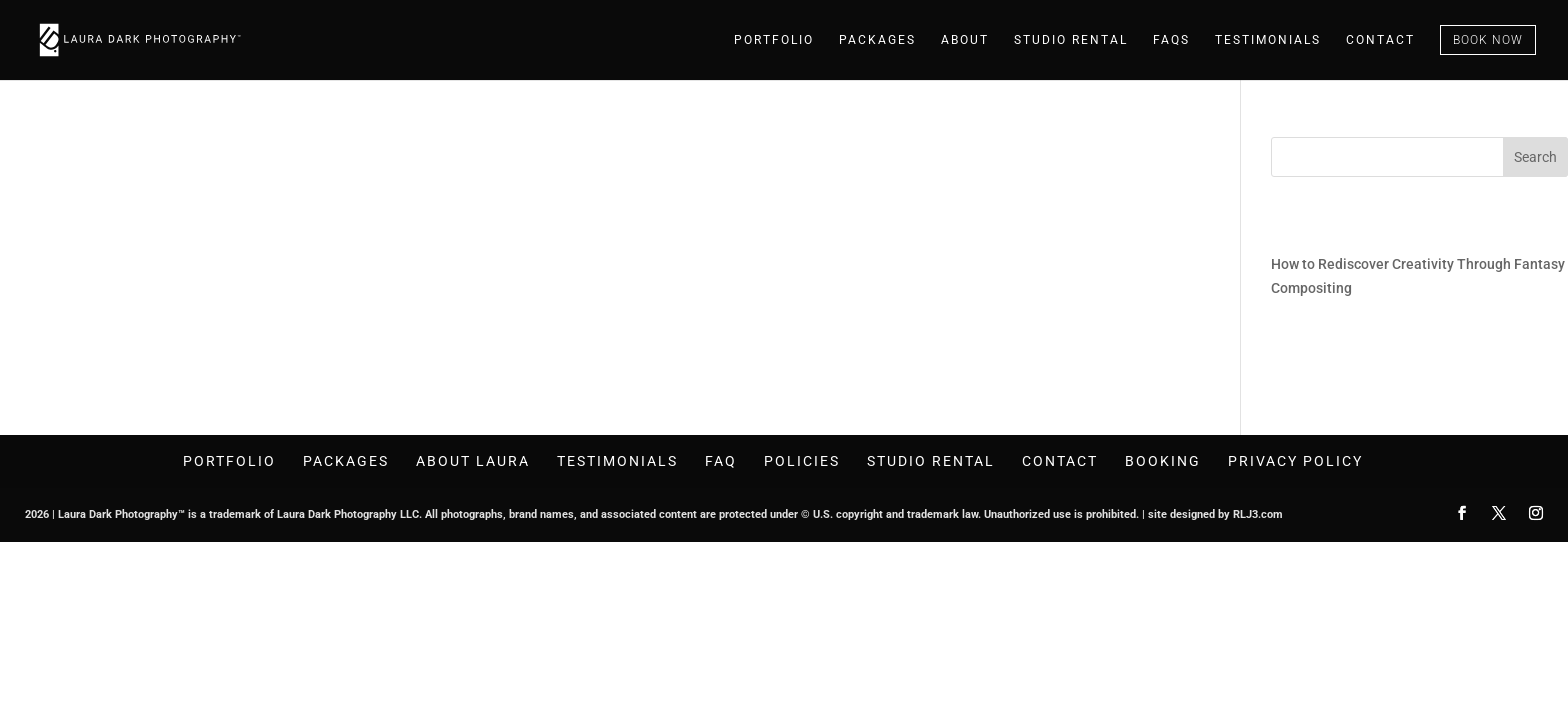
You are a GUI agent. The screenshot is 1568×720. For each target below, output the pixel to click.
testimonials (1268, 40)
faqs (1171, 40)
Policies (802, 461)
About (965, 40)
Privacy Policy (1295, 461)
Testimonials (617, 461)
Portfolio (774, 40)
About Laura (473, 461)
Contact (1380, 40)
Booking (1163, 461)
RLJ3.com (1258, 514)
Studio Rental (1071, 40)
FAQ (721, 461)
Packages (877, 40)
